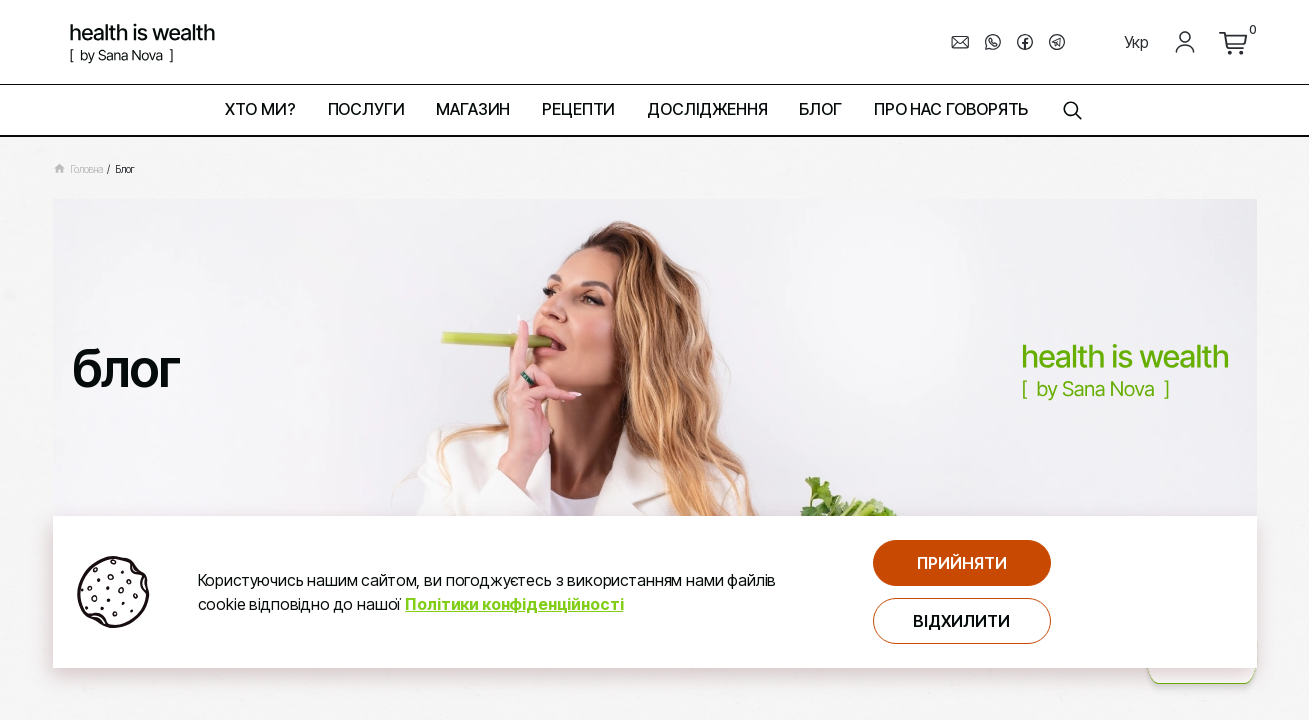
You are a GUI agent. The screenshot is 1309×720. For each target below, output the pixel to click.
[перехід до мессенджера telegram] (1057, 42)
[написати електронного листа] (961, 42)
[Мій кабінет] (1185, 42)
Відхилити (961, 621)
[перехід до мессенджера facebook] (1025, 42)
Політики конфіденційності (514, 604)
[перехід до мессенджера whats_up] (993, 42)
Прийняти (962, 563)
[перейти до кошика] (1233, 42)
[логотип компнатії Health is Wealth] (142, 42)
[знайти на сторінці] (1072, 110)
